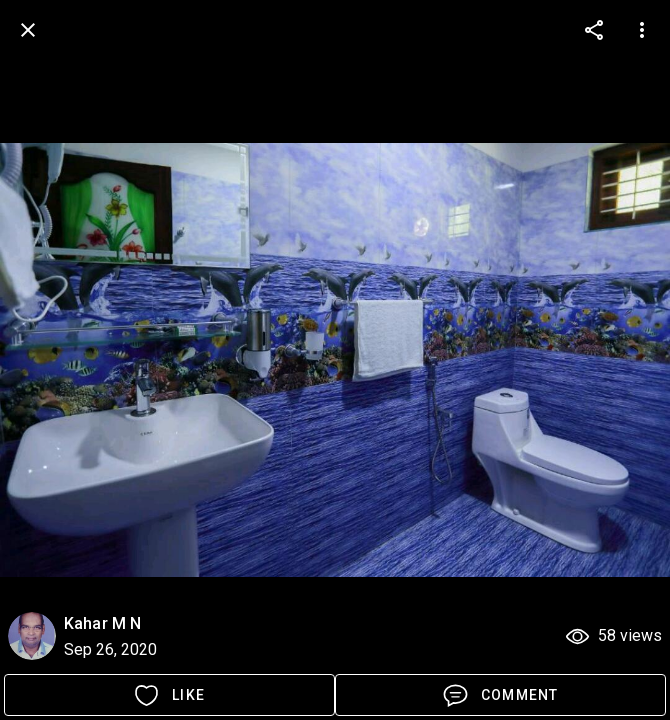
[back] (28, 30)
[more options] (594, 30)
